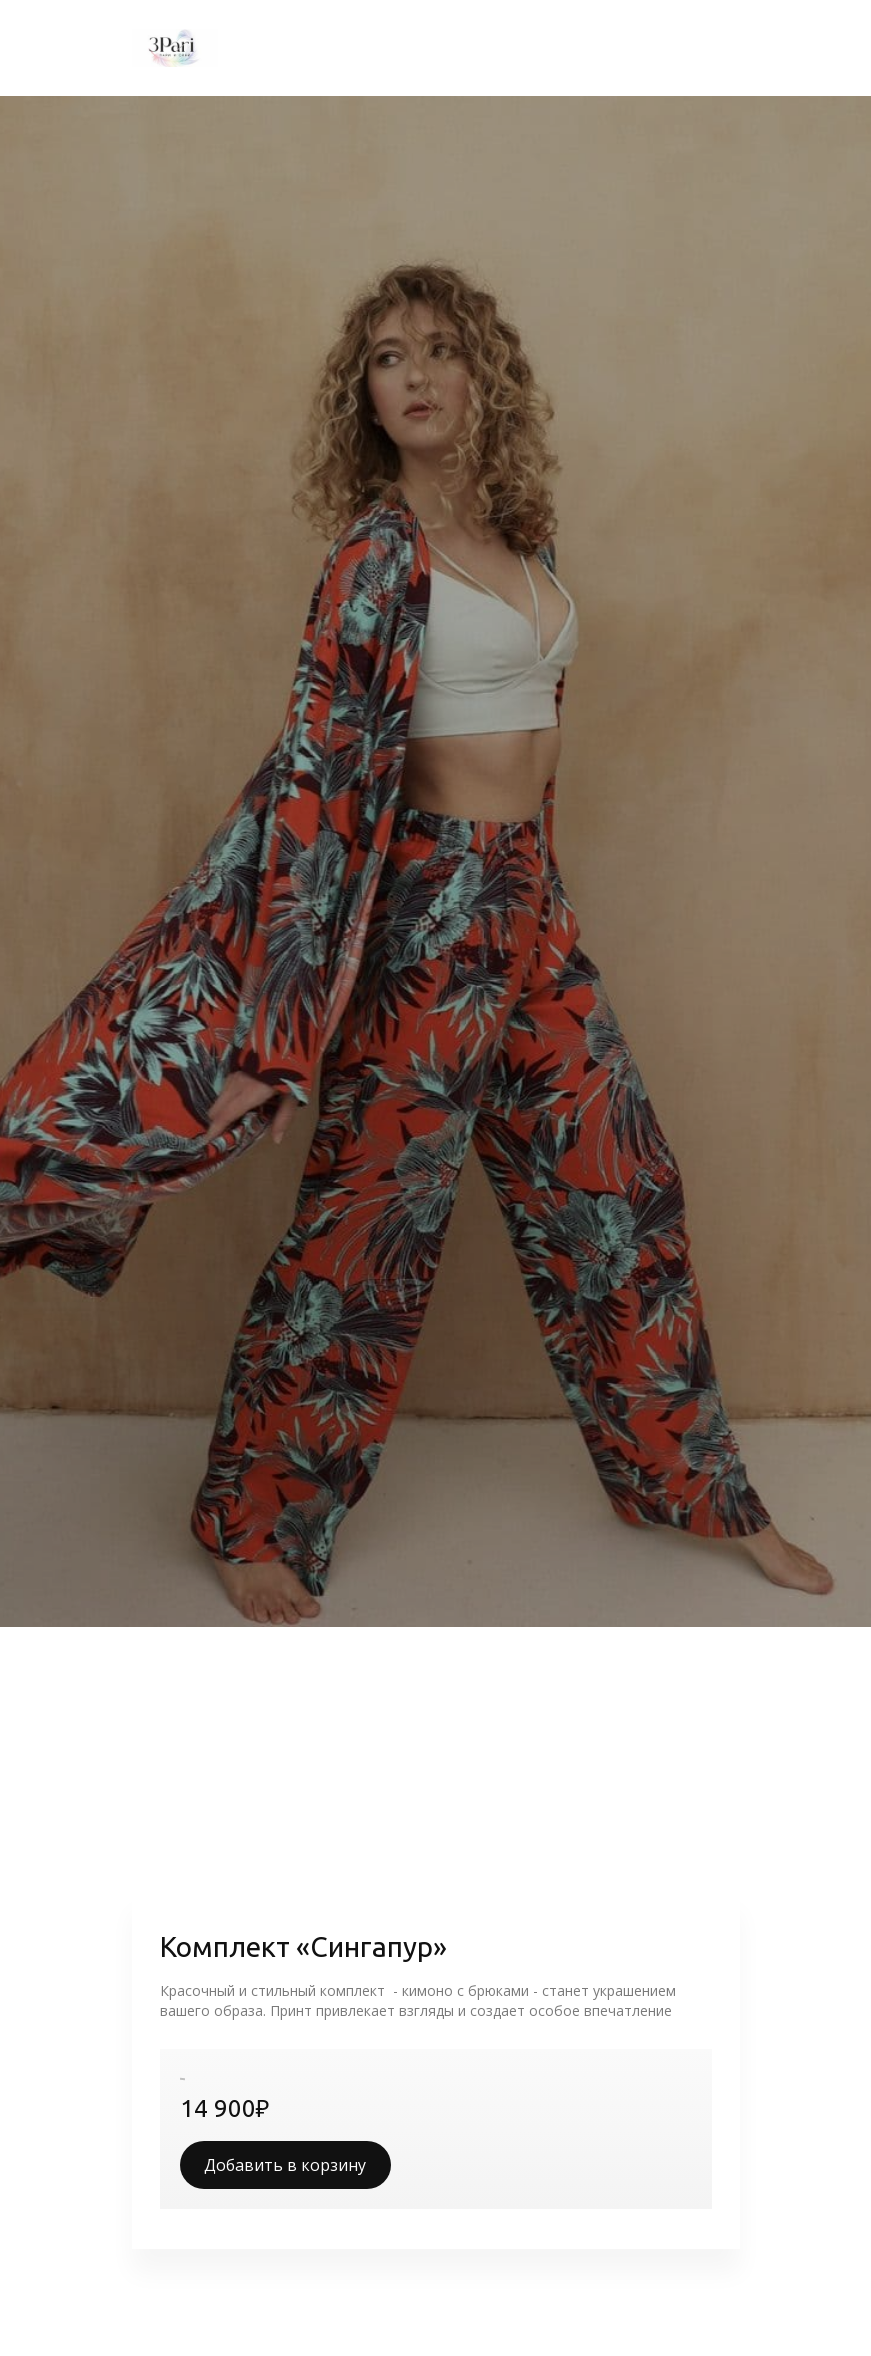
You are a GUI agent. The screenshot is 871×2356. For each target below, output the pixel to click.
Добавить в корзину (285, 2165)
